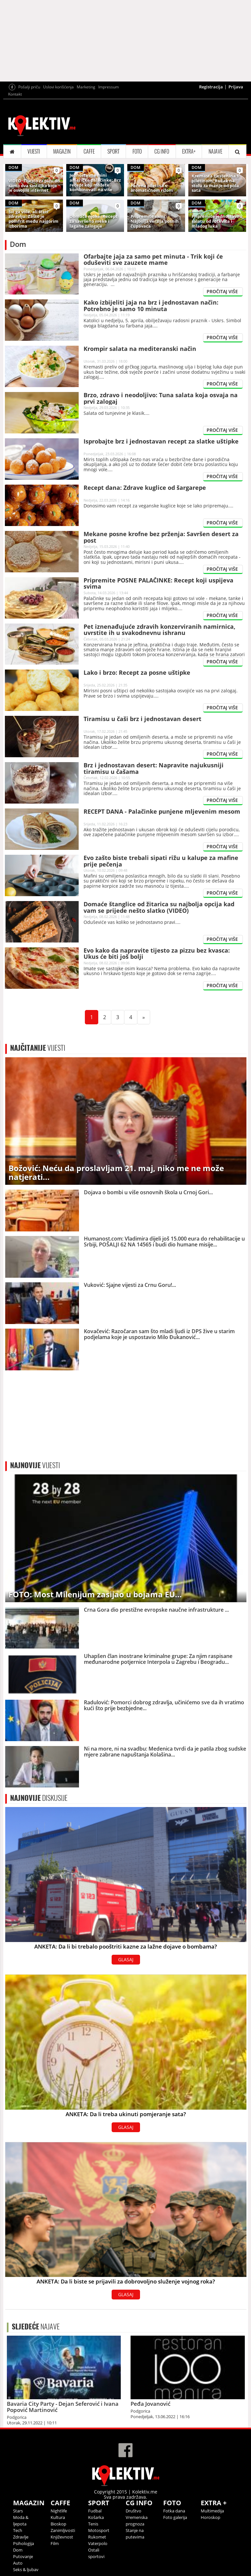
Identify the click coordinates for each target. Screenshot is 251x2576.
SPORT (113, 151)
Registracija (211, 87)
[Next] (143, 1017)
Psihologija (23, 2543)
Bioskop (58, 2524)
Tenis (93, 2524)
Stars (18, 2511)
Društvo (133, 2511)
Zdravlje (20, 2537)
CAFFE (89, 151)
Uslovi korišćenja (58, 87)
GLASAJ (125, 1959)
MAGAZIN (62, 151)
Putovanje (23, 2556)
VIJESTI (33, 151)
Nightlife (59, 2511)
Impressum (108, 87)
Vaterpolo (97, 2543)
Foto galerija (175, 2517)
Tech (17, 2530)
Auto (18, 2563)
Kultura (58, 2517)
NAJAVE (215, 151)
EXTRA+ (189, 151)
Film (55, 2543)
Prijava (235, 87)
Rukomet (97, 2537)
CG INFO (161, 151)
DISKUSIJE (39, 1798)
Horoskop (210, 2517)
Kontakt (15, 94)
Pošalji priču (29, 87)
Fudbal (95, 2511)
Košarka (96, 2517)
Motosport (98, 2530)
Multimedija (212, 2511)
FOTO (137, 151)
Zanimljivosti (63, 2530)
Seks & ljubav (26, 2569)
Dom (18, 2550)
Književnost (62, 2537)
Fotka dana (174, 2511)
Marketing (86, 87)
